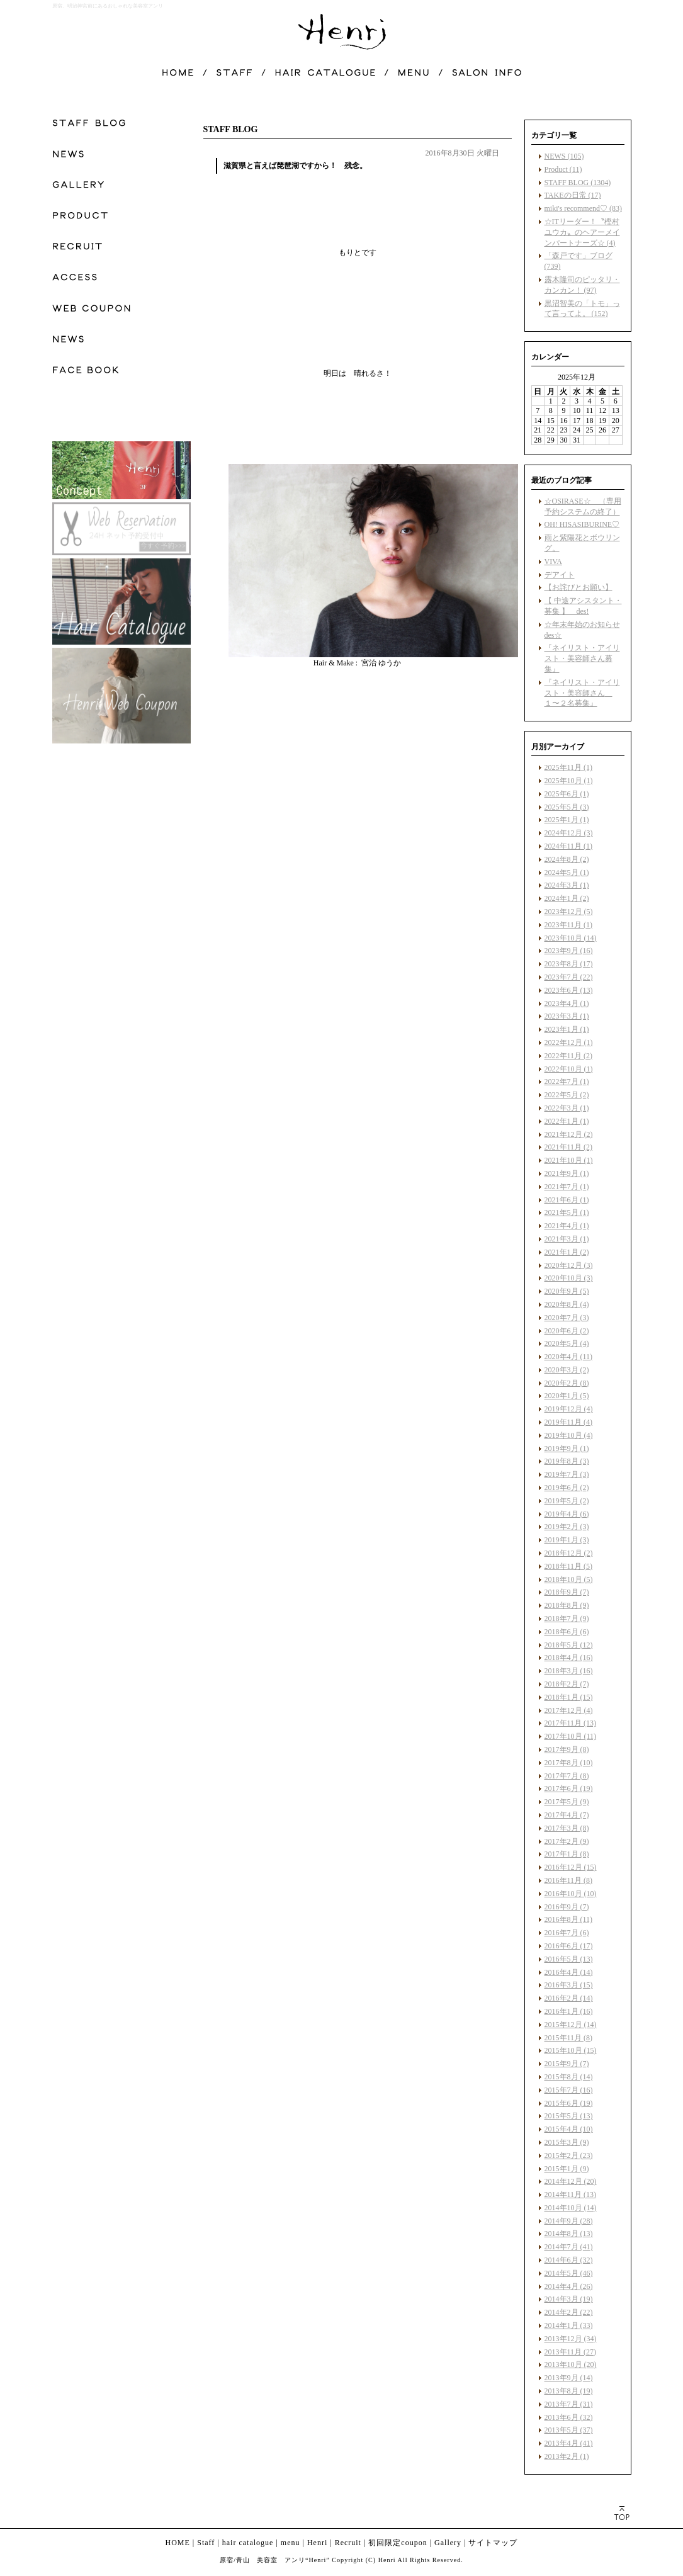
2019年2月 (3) (567, 1526)
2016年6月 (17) (569, 1945)
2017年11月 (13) (571, 1723)
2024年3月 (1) (567, 885)
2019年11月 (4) (569, 1422)
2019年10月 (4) (569, 1435)
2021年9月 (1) (567, 1173)
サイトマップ (492, 2542)
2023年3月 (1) (567, 1016)
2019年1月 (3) (567, 1539)
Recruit (348, 2542)
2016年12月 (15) (571, 1867)
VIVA (553, 561)
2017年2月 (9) (567, 1841)
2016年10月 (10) (571, 1893)
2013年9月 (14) (569, 2377)
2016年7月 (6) (567, 1932)
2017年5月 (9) (567, 1801)
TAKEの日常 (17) (573, 195)
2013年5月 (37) (569, 2430)
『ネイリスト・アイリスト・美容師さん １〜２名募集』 (582, 693)
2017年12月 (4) (569, 1710)
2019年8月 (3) (567, 1461)
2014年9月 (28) (569, 2221)
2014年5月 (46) (569, 2273)
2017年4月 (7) (567, 1815)
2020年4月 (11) (569, 1356)
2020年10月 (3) (569, 1278)
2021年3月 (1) (567, 1238)
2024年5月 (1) (567, 872)
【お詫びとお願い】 (578, 587)
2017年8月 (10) (569, 1762)
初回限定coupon (397, 2542)
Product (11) (563, 169)
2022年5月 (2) (567, 1094)
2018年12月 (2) (569, 1553)
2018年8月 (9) (567, 1605)
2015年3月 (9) (567, 2142)
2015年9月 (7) (567, 2063)
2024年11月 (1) (569, 846)
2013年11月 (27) (571, 2351)
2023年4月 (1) (567, 1003)
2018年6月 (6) (567, 1631)
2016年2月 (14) (569, 1998)
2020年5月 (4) (567, 1343)
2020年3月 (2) (567, 1369)
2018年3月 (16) (569, 1670)
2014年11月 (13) (571, 2194)
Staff (206, 2542)
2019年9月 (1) (567, 1448)
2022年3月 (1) (567, 1108)
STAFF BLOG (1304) (578, 182)
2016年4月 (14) (569, 1972)
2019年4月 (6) (567, 1514)
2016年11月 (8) (569, 1880)
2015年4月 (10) (569, 2129)
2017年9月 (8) (567, 1749)
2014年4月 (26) (569, 2286)
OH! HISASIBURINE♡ (582, 524)
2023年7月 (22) (569, 977)
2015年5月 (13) (569, 2115)
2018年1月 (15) (569, 1697)
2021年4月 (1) (567, 1225)
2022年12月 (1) (569, 1042)
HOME (178, 2542)
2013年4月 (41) (569, 2443)
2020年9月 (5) (567, 1291)
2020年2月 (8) (567, 1383)
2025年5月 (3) (567, 807)
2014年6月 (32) (569, 2260)
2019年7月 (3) (567, 1474)
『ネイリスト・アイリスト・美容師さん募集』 (582, 658)
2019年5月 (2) (567, 1500)
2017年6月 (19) (569, 1788)
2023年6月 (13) (569, 990)
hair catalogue (248, 2542)
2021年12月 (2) (569, 1134)
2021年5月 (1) (567, 1212)
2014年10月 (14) (571, 2207)
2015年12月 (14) (571, 2024)
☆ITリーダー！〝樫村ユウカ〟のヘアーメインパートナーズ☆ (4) (582, 232)
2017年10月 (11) (571, 1736)
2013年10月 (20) (571, 2364)
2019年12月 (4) (569, 1408)
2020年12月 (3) (569, 1265)
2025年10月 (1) (569, 780)
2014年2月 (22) (569, 2312)
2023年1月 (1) (567, 1029)
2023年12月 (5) (569, 911)
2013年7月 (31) (569, 2404)
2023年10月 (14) (571, 938)
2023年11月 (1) (569, 924)
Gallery (447, 2542)
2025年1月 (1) (567, 819)
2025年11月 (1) (569, 767)
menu (290, 2542)
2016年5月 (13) (569, 1959)
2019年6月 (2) (567, 1487)
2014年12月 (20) (571, 2181)
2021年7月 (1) (567, 1186)
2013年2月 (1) (567, 2456)
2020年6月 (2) (567, 1330)
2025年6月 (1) (567, 793)
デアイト (560, 574)
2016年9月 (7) (567, 1906)
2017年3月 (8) (567, 1828)
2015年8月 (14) (569, 2076)
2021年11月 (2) (569, 1147)
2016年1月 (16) (569, 2011)
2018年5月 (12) (569, 1645)
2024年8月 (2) (567, 859)
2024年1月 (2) (567, 898)
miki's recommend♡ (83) (583, 208)
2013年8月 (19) (569, 2391)
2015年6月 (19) (569, 2103)
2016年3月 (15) (569, 1984)
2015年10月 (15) (571, 2050)
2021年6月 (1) (567, 1199)
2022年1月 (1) (567, 1121)
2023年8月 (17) (569, 963)
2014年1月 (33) (569, 2325)
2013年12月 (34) (571, 2338)
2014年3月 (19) (569, 2299)
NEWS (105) (564, 156)
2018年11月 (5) (569, 1566)
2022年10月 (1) (569, 1069)
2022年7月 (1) (567, 1081)
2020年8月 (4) (567, 1304)
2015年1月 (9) (567, 2168)
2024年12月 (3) (569, 832)
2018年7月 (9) (567, 1618)
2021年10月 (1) (569, 1160)
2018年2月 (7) (567, 1684)
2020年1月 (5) (567, 1395)
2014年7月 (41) (569, 2246)
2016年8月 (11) (569, 1919)
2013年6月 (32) (569, 2417)
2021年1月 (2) (567, 1252)
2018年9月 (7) (567, 1592)
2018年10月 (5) (569, 1579)
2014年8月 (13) (569, 2233)
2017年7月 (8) (567, 1775)
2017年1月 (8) (567, 1854)
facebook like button (467, 893)
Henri (317, 2542)
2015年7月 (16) (569, 2090)
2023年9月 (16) (569, 950)
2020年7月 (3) (567, 1317)
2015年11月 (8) (569, 2037)
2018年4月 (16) (569, 1657)
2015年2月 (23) (569, 2155)
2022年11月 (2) (569, 1055)
